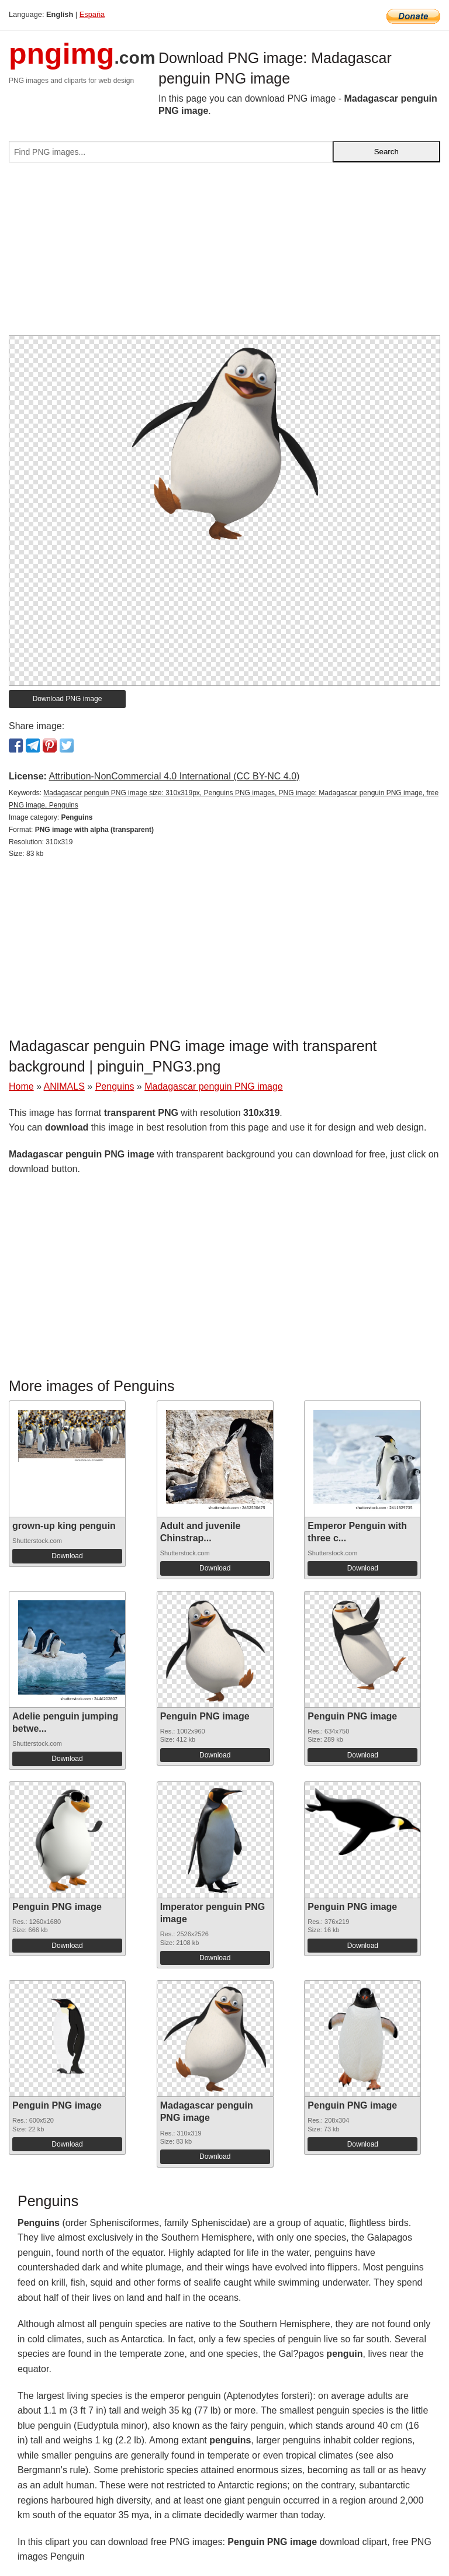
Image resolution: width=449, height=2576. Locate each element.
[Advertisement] (224, 253)
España (92, 14)
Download (66, 1556)
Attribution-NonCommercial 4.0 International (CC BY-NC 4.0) (174, 776)
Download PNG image (67, 699)
